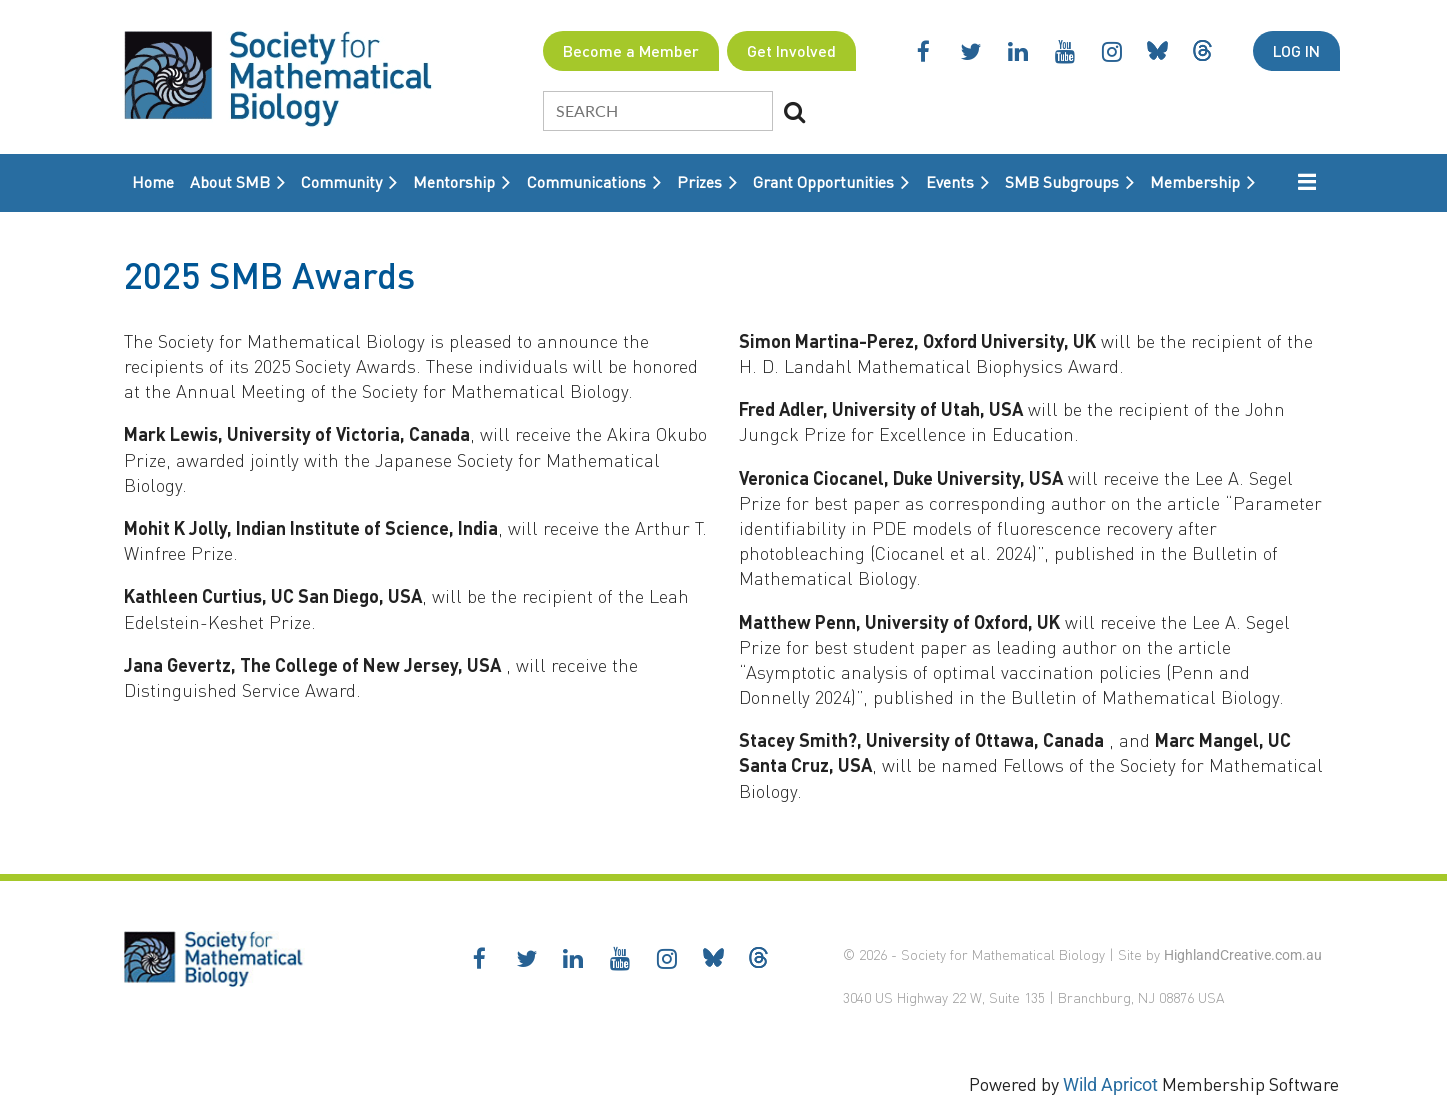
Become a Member (631, 50)
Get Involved (791, 50)
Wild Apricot (1110, 1084)
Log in (1296, 50)
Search (794, 112)
